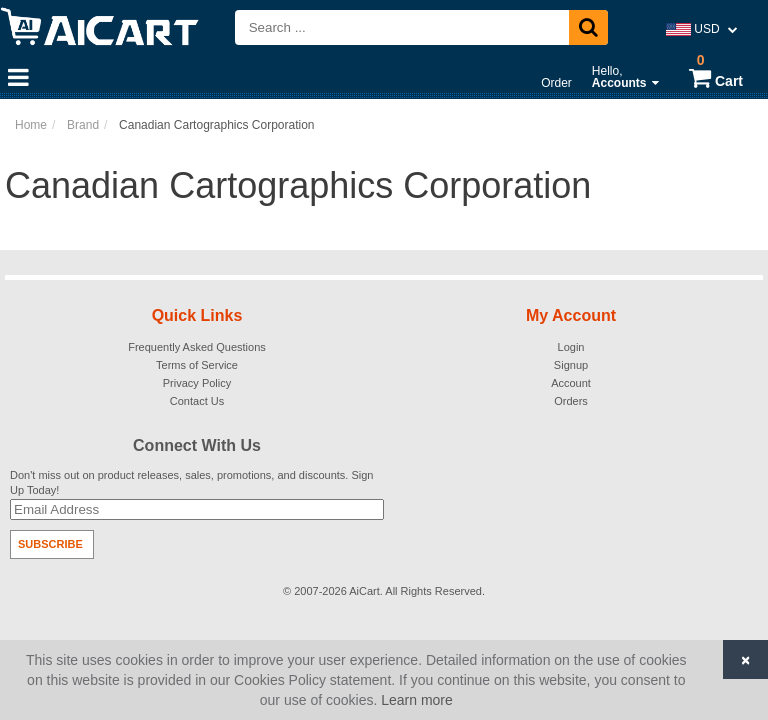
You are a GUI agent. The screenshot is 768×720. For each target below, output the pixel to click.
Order (556, 83)
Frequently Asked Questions (197, 347)
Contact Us (197, 401)
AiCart (364, 591)
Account (571, 383)
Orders (571, 401)
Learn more (417, 700)
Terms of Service (197, 365)
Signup (571, 365)
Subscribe (50, 544)
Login (571, 347)
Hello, (625, 77)
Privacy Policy (197, 383)
